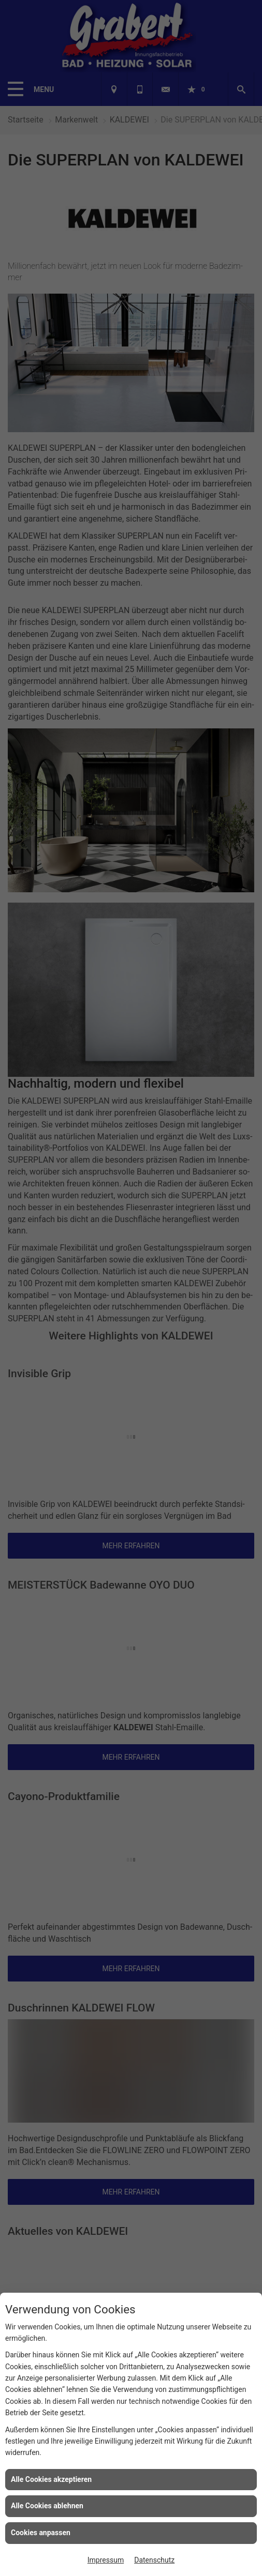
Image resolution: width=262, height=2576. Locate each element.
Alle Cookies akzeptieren (51, 2479)
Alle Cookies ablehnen (47, 2506)
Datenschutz (154, 2560)
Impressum (106, 2560)
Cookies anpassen (40, 2532)
